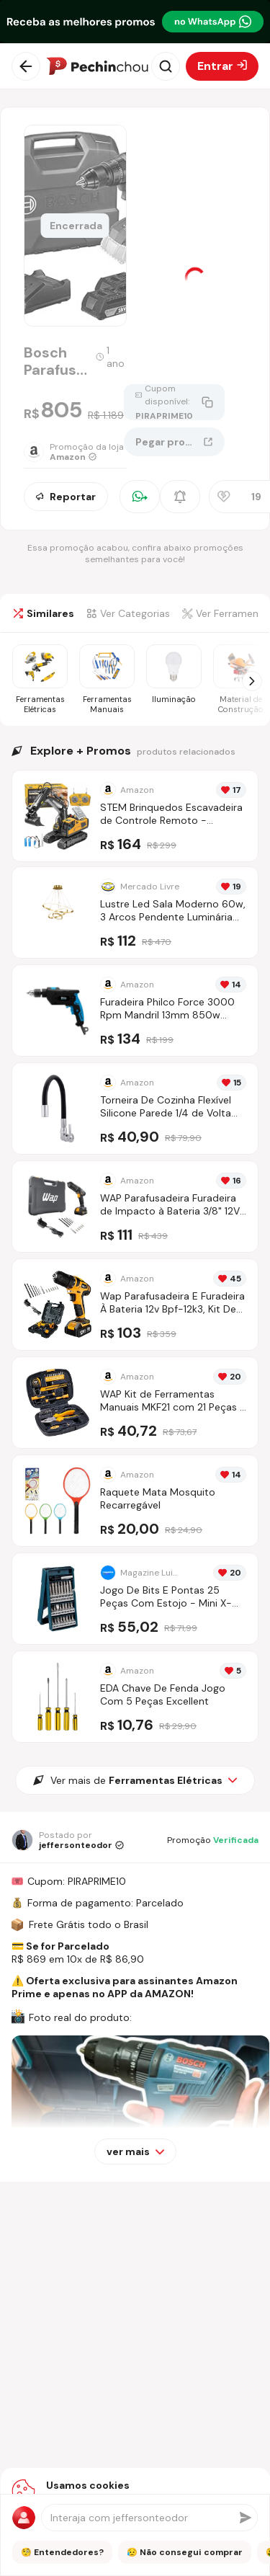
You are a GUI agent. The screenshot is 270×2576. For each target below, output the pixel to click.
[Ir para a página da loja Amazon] (74, 452)
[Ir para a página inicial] (97, 66)
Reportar (66, 496)
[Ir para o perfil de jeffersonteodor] (68, 1840)
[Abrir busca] (165, 66)
